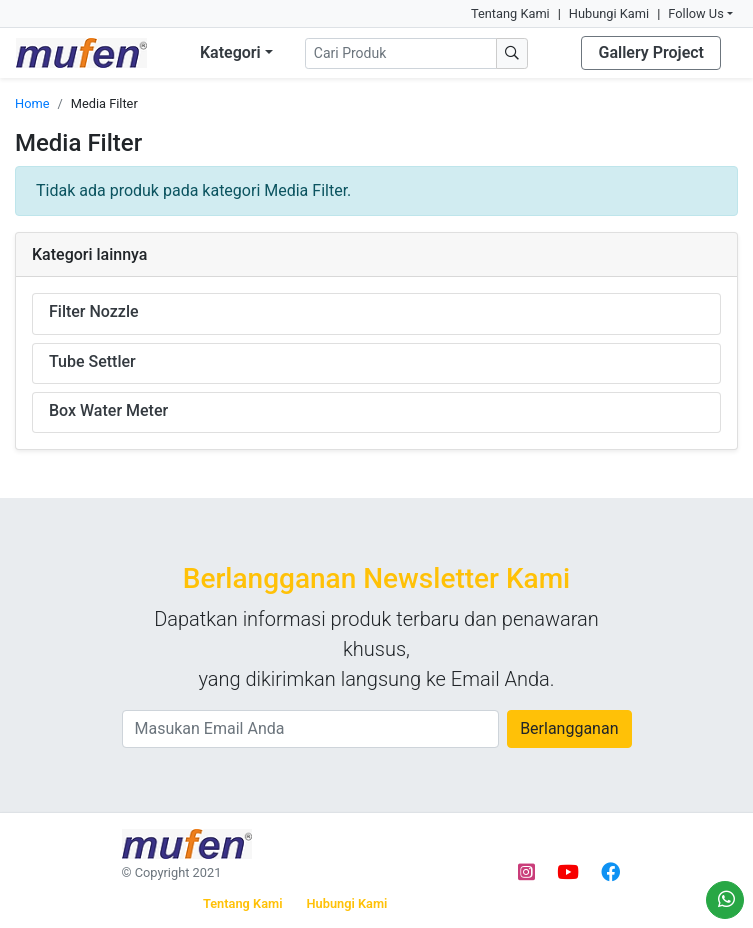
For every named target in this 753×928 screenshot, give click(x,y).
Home (32, 103)
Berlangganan (569, 728)
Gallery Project (651, 52)
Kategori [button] (230, 52)
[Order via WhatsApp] (725, 900)
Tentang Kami (510, 13)
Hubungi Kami (609, 13)
